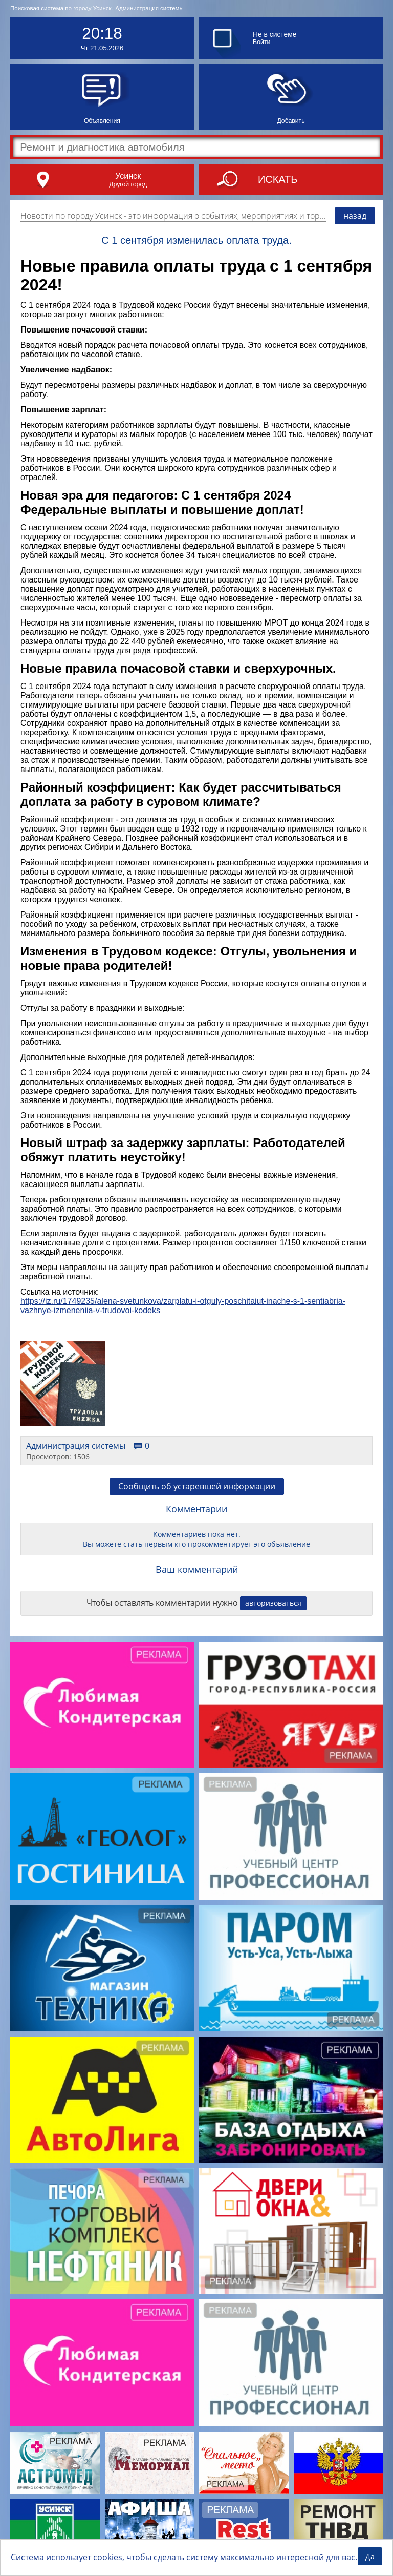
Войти (261, 42)
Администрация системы (149, 8)
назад (354, 215)
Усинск (128, 175)
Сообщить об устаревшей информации (196, 1486)
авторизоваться (273, 1603)
